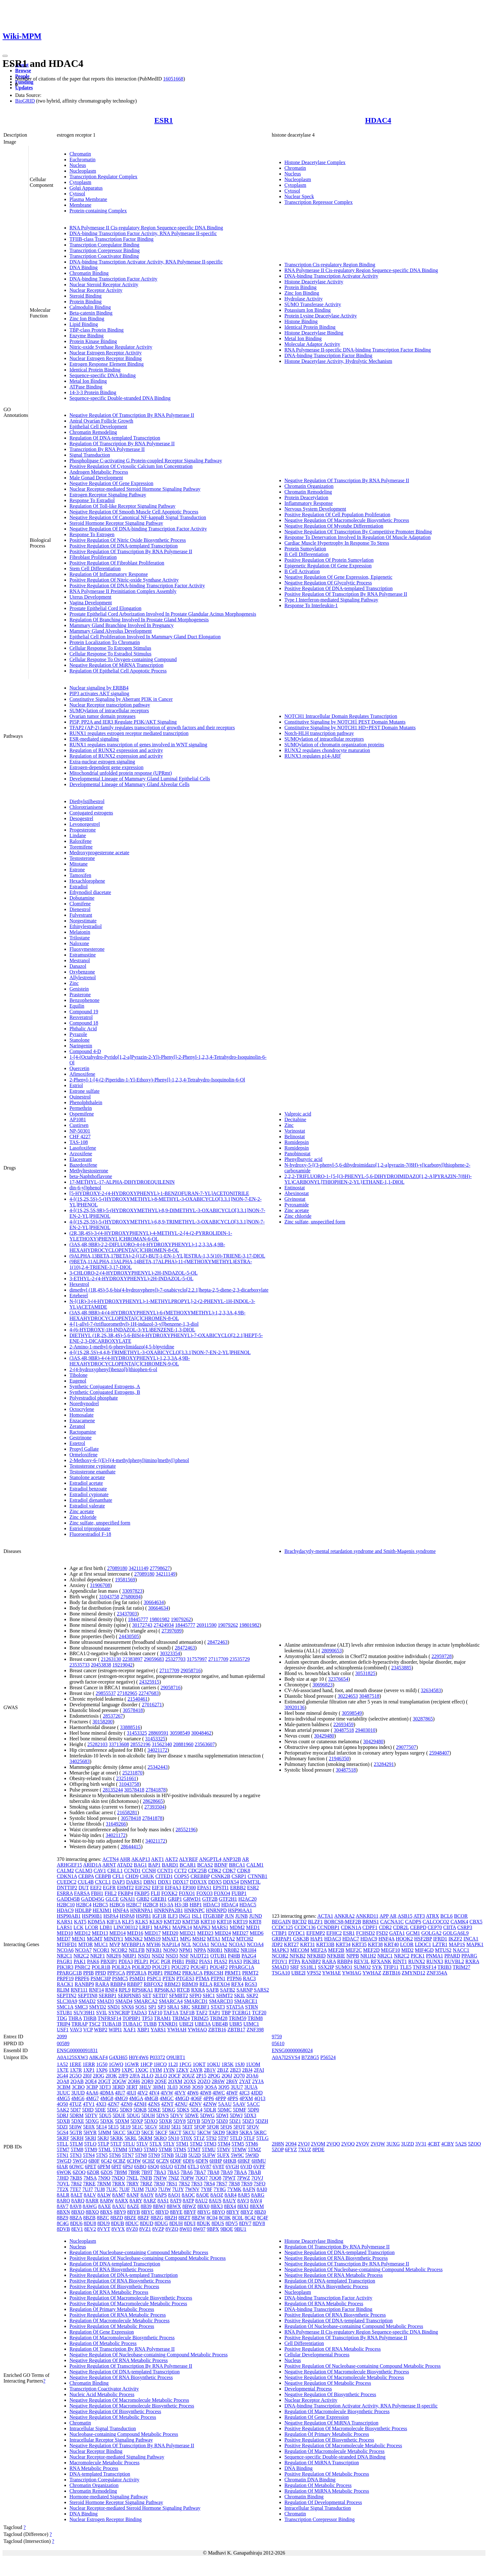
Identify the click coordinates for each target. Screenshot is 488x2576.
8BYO (218, 2212)
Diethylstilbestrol (86, 801)
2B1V (210, 2070)
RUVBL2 (454, 1961)
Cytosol (77, 193)
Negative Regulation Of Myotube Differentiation (333, 526)
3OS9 (197, 2087)
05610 (278, 2043)
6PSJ (128, 2166)
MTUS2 (443, 1950)
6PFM (104, 2166)
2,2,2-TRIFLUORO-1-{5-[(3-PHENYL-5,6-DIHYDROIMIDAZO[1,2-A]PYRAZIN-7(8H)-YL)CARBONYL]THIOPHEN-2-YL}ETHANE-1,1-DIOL (378, 1179)
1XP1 (88, 2070)
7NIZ (173, 2178)
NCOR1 (101, 1950)
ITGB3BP (213, 1916)
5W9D (252, 2155)
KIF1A (114, 1921)
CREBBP (200, 1876)
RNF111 (79, 1990)
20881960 (183, 1744)
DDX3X (198, 1882)
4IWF (232, 2092)
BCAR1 (188, 1865)
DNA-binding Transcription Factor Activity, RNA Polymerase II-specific (143, 233)
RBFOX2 (153, 1984)
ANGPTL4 (210, 1859)
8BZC (103, 2217)
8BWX (174, 2206)
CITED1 (164, 1876)
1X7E (62, 2070)
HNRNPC (194, 1910)
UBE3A (203, 2024)
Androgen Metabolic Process (98, 472)
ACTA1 (325, 1916)
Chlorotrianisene (86, 807)
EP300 (189, 1887)
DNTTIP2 (67, 1887)
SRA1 (173, 2007)
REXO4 (222, 1984)
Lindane (77, 835)
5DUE (119, 2115)
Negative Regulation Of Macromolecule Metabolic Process (129, 2400)
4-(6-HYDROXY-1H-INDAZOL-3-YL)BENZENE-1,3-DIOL (132, 1329)
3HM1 (159, 2087)
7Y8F (206, 2189)
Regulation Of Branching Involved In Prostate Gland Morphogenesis (139, 619)
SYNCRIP (118, 2012)
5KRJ (103, 2138)
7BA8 (213, 2172)
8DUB (117, 2223)
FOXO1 (187, 1893)
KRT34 (343, 1944)
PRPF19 (65, 1978)
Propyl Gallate (84, 1449)
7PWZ (243, 2178)
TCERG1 (241, 2012)
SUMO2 (362, 1967)
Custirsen (78, 1125)
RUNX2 (416, 1961)
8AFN (249, 2189)
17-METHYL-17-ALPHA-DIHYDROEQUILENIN (122, 1182)
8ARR (92, 2200)
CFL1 (118, 1876)
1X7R (76, 2070)
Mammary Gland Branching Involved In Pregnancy (121, 625)
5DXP (136, 2121)
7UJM (137, 2189)
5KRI (90, 2138)
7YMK (234, 2189)
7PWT (229, 2178)
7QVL (63, 2183)
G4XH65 (118, 2057)
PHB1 (178, 1961)
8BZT (184, 2217)
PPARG (469, 1955)
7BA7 (200, 2172)
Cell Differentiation (304, 2343)
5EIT (187, 2126)
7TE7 (75, 2189)
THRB (90, 2018)
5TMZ (254, 2149)
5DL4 (196, 2109)
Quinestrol (80, 1096)
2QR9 (147, 2081)
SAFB (212, 1990)
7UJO (151, 2189)
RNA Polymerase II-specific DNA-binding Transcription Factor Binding (357, 349)
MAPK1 (162, 1927)
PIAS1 (206, 1961)
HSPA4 (111, 1916)
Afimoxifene (82, 1074)
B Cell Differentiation (306, 554)
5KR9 (232, 2132)
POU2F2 (180, 1967)
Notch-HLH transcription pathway (319, 733)
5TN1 (62, 2155)
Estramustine (82, 954)
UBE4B (220, 2024)
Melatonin (79, 932)
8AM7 (118, 2195)
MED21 (188, 1933)
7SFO (259, 2183)
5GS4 (62, 2132)
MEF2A (319, 1950)
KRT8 (255, 1921)
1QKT (199, 2064)
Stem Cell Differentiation (95, 568)
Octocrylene (81, 1409)
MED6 (257, 1933)
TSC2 (94, 2024)
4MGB (151, 2098)
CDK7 (229, 1870)
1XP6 (101, 2070)
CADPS (413, 1921)
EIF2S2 (143, 1887)
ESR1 (163, 120)
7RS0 (159, 2183)
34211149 (138, 1568)
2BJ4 (247, 2070)
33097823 (132, 1591)
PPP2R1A (136, 1972)
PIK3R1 (251, 1961)
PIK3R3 (65, 1967)
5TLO (90, 2144)
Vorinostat (294, 1131)
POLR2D (141, 1967)
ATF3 (419, 1916)
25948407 (439, 1753)
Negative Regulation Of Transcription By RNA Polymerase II (131, 415)
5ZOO (474, 2144)
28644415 (131, 1846)
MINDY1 (113, 1938)
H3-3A (166, 1904)
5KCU (189, 2132)
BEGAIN (281, 1921)
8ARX (121, 2200)
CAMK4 (459, 1921)
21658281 (127, 1812)
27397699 (172, 1630)
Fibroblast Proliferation (93, 557)
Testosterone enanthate (92, 1471)
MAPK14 (182, 1927)
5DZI (62, 2126)
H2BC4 (84, 1904)
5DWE (192, 2115)
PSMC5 (120, 1978)
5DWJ (236, 2115)
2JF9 (123, 2075)
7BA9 (227, 2172)
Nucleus (77, 165)
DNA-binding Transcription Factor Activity (113, 278)
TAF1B (187, 2012)
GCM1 (413, 1933)
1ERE (75, 2064)
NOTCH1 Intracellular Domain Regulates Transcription (340, 716)
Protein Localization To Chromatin (104, 642)
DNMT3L (250, 1882)
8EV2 (90, 2229)
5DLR (210, 2109)
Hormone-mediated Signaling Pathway (108, 2496)
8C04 (212, 2217)
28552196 (140, 1744)
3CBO (78, 2087)
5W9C (237, 2155)
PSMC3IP (101, 1978)
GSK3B (301, 1938)
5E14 (101, 2126)
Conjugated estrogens (91, 812)
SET (146, 1995)
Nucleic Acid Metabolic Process (101, 2394)
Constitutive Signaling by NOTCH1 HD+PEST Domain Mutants (350, 727)
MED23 (205, 1933)
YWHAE (331, 1972)
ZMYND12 (414, 1972)
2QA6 (252, 2075)
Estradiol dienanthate (90, 1500)
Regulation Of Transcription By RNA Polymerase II (122, 443)
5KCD (133, 2132)
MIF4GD (424, 1950)
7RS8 (234, 2183)
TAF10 (155, 2012)
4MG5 (63, 2098)
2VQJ (304, 2144)
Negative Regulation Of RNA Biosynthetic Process (121, 2377)
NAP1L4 (171, 1944)
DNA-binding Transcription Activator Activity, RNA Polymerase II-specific (146, 261)
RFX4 (237, 1984)
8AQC (188, 2195)
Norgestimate (83, 920)
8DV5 (231, 2223)
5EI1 (176, 2126)
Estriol (76, 1085)
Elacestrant (80, 1159)
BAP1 (154, 1865)
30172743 (142, 1625)
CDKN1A (67, 1876)
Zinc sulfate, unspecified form (99, 1522)
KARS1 (65, 1921)
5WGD (64, 2161)
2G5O (75, 2075)
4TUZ (75, 2104)
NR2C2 (81, 1955)
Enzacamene (82, 1420)
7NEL (132, 2178)
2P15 (201, 2075)
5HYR (90, 2132)
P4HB (234, 1955)
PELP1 (141, 1961)
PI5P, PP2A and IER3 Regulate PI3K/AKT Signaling (123, 722)
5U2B (181, 2155)
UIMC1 (251, 2024)
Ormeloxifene (83, 1454)
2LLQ (161, 2075)
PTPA (294, 1961)
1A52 (62, 2064)
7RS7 (222, 2183)
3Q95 (223, 2087)
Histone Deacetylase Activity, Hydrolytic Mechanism (338, 361)
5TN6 (115, 2155)
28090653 (332, 1650)
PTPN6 (234, 1978)
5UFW (209, 2155)
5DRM (76, 2115)
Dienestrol (80, 909)
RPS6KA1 (142, 1990)
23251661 (126, 1778)
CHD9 (132, 1876)
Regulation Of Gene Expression (101, 2332)
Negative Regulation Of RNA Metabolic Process (118, 2360)
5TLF (249, 2138)
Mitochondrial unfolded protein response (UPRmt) (120, 773)
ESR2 (253, 1887)
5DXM (122, 2121)
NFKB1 (154, 1950)
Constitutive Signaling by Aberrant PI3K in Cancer (121, 699)
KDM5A (96, 1921)
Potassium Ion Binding (307, 310)
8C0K (225, 2217)
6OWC (76, 2166)
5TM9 (91, 2149)
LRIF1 (146, 1927)
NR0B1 (215, 1950)
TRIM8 (255, 2018)
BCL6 (446, 1916)
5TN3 (75, 2155)
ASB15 (404, 1916)
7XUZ (304, 2149)
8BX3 (217, 2206)
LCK (79, 1927)
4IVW (167, 2092)
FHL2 (110, 1893)
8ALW (104, 2195)
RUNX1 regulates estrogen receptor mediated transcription (128, 733)
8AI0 (262, 2189)
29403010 (365, 1730)
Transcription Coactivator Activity (104, 2388)
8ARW (107, 2200)
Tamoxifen (80, 875)
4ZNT (167, 2104)
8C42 (250, 2217)
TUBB (150, 2024)
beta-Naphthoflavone (90, 1176)
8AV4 (256, 2200)
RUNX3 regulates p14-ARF (312, 756)
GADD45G (92, 1899)
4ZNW (210, 2104)
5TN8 (141, 2155)
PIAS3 (235, 1961)
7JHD (62, 2178)
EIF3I (158, 1887)
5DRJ (62, 2115)
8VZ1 (145, 2229)
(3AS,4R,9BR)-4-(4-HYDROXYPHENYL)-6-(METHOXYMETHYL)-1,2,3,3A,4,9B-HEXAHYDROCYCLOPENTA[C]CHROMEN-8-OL (157, 1315)
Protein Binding (85, 301)
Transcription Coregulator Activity (104, 2479)
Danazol (77, 966)
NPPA (200, 1950)
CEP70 (435, 1927)
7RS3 (197, 2183)
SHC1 (209, 1995)
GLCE (112, 1899)
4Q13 (259, 2098)
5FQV (253, 2126)
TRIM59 (237, 2018)
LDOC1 (423, 1944)
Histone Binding (301, 321)
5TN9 (154, 2155)
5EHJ (164, 2126)
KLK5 (141, 1921)
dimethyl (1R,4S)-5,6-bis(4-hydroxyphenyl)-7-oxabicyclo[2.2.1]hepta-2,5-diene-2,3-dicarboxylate (168, 1290)
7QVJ (257, 2178)
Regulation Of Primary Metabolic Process (111, 2309)
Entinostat (294, 1187)
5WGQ (80, 2161)
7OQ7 (201, 2178)
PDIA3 (126, 1961)
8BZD (116, 2217)
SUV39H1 (84, 2012)
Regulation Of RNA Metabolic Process (108, 2292)
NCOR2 (119, 1950)
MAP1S (457, 1944)
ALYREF (188, 1859)
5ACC (253, 2104)
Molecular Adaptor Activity (312, 344)
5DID (87, 2109)
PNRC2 (82, 1967)
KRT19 (240, 1921)
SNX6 (127, 2007)
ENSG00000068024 (292, 2050)
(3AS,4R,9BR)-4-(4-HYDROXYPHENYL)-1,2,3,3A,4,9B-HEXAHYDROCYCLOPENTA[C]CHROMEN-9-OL (129, 1360)
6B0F (94, 2161)
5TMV (223, 2149)
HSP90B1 (92, 1916)
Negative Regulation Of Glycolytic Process (328, 582)
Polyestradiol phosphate (93, 1398)
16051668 (173, 78)
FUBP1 (239, 1893)
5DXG (92, 2121)
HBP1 (195, 1904)
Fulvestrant (80, 915)
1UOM (253, 2064)
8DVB (63, 2229)
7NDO (118, 2178)
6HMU (259, 2161)
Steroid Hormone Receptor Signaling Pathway (116, 523)
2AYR (196, 2070)
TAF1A (171, 2012)
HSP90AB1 (69, 1916)
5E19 (125, 2126)
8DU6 (76, 2223)
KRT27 (291, 1944)
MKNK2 (134, 1938)
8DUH (176, 2223)
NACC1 (461, 1950)
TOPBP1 (131, 2018)
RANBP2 (311, 1961)
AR (245, 1859)
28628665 (153, 1801)
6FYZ (291, 2149)
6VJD (246, 2166)
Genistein (79, 989)
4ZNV (195, 2104)
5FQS (226, 2126)
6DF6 (188, 2161)
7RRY (132, 2183)
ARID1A (92, 1865)
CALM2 (65, 1870)
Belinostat (294, 1136)
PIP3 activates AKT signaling (99, 693)
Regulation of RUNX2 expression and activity (116, 750)
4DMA (106, 2092)
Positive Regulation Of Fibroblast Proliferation (116, 563)
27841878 (156, 1789)
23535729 (239, 1659)
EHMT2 (125, 1887)
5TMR (165, 2149)
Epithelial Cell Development (98, 426)
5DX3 (250, 2115)
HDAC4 (378, 120)
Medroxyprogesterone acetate (99, 852)
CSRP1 (239, 1876)
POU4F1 (200, 1967)
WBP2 (101, 2029)
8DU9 (103, 2223)
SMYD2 (97, 2007)
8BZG (157, 2217)
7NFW (160, 2178)
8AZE (133, 2206)
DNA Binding (83, 267)
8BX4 (230, 2206)
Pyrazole (78, 1034)
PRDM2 (172, 1972)
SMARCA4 (171, 2001)
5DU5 (105, 2115)
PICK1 (418, 1955)
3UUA (251, 2087)
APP (384, 1916)
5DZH (261, 2121)
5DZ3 (248, 2121)
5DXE (77, 2121)
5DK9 (126, 2109)
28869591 (158, 1733)
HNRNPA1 (141, 1910)
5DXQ (151, 2121)
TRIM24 (181, 2018)
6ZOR (93, 2172)
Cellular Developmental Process (316, 2354)
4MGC (167, 2098)
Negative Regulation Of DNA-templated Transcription (124, 2371)
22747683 (149, 1693)
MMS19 (152, 1938)
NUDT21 (199, 1955)
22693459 (343, 1724)
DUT (84, 1887)
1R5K (228, 2064)
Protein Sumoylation (305, 548)
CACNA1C (392, 1921)
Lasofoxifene (82, 1148)
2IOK (111, 2075)
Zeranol (77, 1426)
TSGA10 (281, 1972)
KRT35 (359, 1944)
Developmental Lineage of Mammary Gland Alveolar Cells (129, 784)
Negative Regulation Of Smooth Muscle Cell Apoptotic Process (133, 511)
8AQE (202, 2195)
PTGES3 (185, 1978)
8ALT (76, 2195)
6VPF (259, 2166)
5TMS (179, 2149)
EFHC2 (334, 1933)
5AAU (225, 2104)
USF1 (62, 2029)
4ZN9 (126, 2104)
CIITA (449, 1927)
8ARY (135, 2200)
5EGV (151, 2126)
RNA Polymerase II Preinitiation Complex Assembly (122, 591)
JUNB (241, 1916)
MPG (185, 1938)
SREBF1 (201, 2007)
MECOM (299, 1950)
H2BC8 (150, 1904)
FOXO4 (222, 1893)
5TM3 (210, 2144)
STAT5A (235, 2007)
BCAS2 (205, 1865)
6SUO (166, 2166)
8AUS (215, 2200)
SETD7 (160, 1995)
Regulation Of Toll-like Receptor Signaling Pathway (122, 506)
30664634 (154, 1602)
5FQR (213, 2126)
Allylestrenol (82, 977)
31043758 (109, 1596)
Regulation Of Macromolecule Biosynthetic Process (122, 2337)
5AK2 (63, 2109)
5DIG (112, 2109)
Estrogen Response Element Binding (106, 364)
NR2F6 (113, 1955)
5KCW (204, 2132)
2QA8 (63, 2081)
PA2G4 (248, 1955)
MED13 (100, 1933)
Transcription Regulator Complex (103, 176)
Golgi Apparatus (86, 188)
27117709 (218, 1659)
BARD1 (170, 1865)
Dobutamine (81, 898)
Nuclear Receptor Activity (95, 290)
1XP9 (114, 2070)
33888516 (130, 1727)
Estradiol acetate (86, 1483)
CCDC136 (305, 1927)
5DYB (193, 2121)
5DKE (154, 2109)
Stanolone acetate (87, 1477)
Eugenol (77, 1380)
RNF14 (96, 1990)
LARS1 (64, 1927)
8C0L (237, 2217)
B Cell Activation (302, 571)
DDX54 (231, 1882)
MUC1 (101, 1944)
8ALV (90, 2195)
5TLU (129, 2144)
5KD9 (218, 2132)
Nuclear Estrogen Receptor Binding (105, 358)
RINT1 (400, 1961)
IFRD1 (440, 1938)
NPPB (352, 1955)
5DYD (208, 2121)
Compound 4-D (85, 1051)
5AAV (239, 2104)
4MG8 (106, 2098)
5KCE (147, 2132)
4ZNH (140, 2104)
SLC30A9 (67, 2001)
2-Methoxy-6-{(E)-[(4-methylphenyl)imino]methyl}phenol (129, 1460)
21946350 (339, 1758)
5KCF (161, 2132)
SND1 (113, 2007)
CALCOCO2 (436, 1921)
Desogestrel (81, 818)
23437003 (127, 1613)
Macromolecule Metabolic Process (104, 2462)
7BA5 (173, 2172)
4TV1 (89, 2104)
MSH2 (199, 1938)
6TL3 (193, 2166)
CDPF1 (370, 1927)
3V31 (420, 2144)
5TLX (155, 2144)
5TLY (169, 2144)
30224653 (348, 1696)
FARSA (82, 1893)
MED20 (170, 1933)
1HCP (146, 2064)
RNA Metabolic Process (93, 2468)
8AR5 (244, 2195)
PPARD (452, 1955)
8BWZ (189, 2206)
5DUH (148, 2115)
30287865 (423, 1718)
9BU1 (240, 2229)
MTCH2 (244, 1938)
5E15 (113, 2126)
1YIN (169, 2070)
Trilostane (79, 937)
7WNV (192, 2189)
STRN (251, 2007)
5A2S (461, 2144)
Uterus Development (90, 597)
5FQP (199, 2126)
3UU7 (237, 2087)
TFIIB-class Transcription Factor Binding (111, 239)
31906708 (100, 1585)
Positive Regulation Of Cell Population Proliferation (337, 514)
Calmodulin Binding (90, 307)
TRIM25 (200, 2018)
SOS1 (141, 2007)
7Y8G (220, 2189)
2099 (62, 2036)
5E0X (89, 2126)
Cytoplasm (80, 182)
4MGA (136, 2098)
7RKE (89, 2183)
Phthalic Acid (83, 1028)
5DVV (176, 2115)
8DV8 (259, 2223)
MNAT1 (170, 1938)
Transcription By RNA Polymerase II (107, 449)
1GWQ (116, 2064)
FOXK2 (169, 1893)
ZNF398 (255, 2029)
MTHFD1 (67, 1944)
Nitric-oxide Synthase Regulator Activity (110, 347)
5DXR (165, 2121)
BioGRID (25, 101)
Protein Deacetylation (306, 497)
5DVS (162, 2115)
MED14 (118, 1933)
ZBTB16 (217, 2029)
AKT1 (157, 1859)
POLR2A (121, 1967)
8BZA (75, 2217)
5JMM (104, 2132)
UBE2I (186, 2024)
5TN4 (89, 2155)
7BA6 (187, 2172)
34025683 (79, 1761)
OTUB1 (218, 1955)
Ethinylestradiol (85, 926)
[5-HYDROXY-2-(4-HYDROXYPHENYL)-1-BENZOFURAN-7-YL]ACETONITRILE (159, 1193)
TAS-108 (78, 1142)
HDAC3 (211, 1904)
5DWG (207, 2115)
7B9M (120, 2172)
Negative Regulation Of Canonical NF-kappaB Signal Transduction (137, 517)
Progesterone (82, 829)
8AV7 (62, 2206)
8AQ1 (174, 2195)
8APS (161, 2195)
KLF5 (128, 1921)
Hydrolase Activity (303, 298)
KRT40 (391, 1944)
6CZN (162, 2161)
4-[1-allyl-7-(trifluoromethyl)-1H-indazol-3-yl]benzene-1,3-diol (134, 1324)
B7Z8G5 (310, 2057)
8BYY (232, 2212)
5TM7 (63, 2149)
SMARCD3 (221, 2001)
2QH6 (134, 2081)
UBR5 (235, 2024)
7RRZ (146, 2183)
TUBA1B (111, 2024)
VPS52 (314, 1972)
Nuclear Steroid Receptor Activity (103, 284)
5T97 (223, 2138)
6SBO (140, 2166)
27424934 (164, 1625)
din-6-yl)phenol (85, 1187)
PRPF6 (82, 1978)
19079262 (181, 1619)
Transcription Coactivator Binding (104, 256)
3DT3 (105, 2087)
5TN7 (128, 2155)
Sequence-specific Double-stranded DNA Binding (119, 398)
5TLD (236, 2138)
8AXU (119, 2206)
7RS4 (209, 2183)
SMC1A (65, 2007)
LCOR (91, 1927)
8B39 (146, 2206)
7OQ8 (215, 2178)
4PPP (220, 2098)
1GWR (132, 2064)
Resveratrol (81, 1017)
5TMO (135, 2149)
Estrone (77, 869)
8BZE (130, 2217)
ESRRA (65, 1893)
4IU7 (120, 2092)
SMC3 (81, 2007)
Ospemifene (81, 1113)
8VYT (103, 2229)
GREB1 (159, 1899)
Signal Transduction (89, 455)
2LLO (147, 2075)
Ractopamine (82, 1432)
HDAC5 (247, 1904)
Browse (23, 70)
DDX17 (181, 1882)
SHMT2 (224, 1995)
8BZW (198, 2217)
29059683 (154, 1659)
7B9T (147, 2172)
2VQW (378, 2144)
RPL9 (124, 1990)
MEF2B (336, 1950)
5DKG (169, 2109)
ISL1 (197, 1916)
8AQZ (216, 2195)
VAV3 (76, 2029)
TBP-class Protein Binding (96, 330)
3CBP (92, 2087)
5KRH (77, 2138)
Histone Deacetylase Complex (315, 162)
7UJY (178, 2189)
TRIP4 (63, 2024)
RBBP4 (118, 1984)
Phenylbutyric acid (303, 1159)
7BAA (240, 2172)
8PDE (318, 2149)
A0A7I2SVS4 (286, 2057)
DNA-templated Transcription (99, 2474)
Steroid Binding (85, 296)
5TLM (76, 2144)
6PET (90, 2166)
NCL (186, 1944)
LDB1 (106, 1927)
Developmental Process (308, 2388)
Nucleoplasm (82, 171)
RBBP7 (134, 1984)
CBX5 (475, 1921)
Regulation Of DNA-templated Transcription (114, 438)
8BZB (89, 2217)
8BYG (204, 2212)
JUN (229, 1916)
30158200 (102, 1721)
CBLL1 (115, 1870)
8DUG (161, 2223)
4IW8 (205, 2092)
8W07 (199, 2229)
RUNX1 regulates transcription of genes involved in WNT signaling (138, 744)
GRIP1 (175, 1899)
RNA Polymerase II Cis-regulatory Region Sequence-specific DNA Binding (146, 227)
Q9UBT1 (175, 2057)
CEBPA (86, 1876)
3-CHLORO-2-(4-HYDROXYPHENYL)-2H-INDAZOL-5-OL (133, 1273)
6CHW (134, 2161)
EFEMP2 (315, 1933)
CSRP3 (464, 1927)
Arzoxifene (80, 1153)
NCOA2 (219, 1944)
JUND (255, 1916)
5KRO (160, 2138)
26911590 (207, 1625)
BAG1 (140, 1865)
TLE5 (405, 1967)
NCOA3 (237, 1944)
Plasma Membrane (88, 199)
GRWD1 (192, 1899)
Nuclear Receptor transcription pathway (109, 705)
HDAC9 (65, 1910)
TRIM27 (461, 1967)
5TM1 (182, 2144)
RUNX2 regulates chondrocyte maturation (327, 750)
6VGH (232, 2166)
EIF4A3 (173, 1887)
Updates (24, 87)
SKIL (239, 1995)
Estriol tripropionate (89, 1528)
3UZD (407, 2144)
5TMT (193, 2149)
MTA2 (228, 1938)
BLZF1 (315, 1921)
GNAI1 (127, 1899)
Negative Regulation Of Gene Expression (111, 483)
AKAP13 (140, 1859)
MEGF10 (390, 1950)
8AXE (104, 2206)
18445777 (138, 1619)
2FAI (259, 2070)
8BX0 (203, 2206)
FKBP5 (142, 1893)
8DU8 (90, 2223)
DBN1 (150, 1882)
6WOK (64, 2172)
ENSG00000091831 (77, 2050)
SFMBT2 (178, 1995)
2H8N (278, 2144)
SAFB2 (227, 1990)
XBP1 (143, 2029)
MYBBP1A (133, 1944)
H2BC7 (134, 1904)
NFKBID (316, 1955)
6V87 (205, 2166)
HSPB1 (143, 1916)
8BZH (170, 2217)
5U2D (194, 2155)
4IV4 (154, 2092)
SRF (294, 1967)
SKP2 (252, 1995)
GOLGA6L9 (456, 1933)
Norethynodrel (84, 1403)
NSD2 (158, 1955)
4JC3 (244, 2092)
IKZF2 (455, 1938)
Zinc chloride (83, 1517)
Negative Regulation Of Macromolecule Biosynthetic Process (346, 520)
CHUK (147, 1876)
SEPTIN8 (87, 1995)
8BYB (133, 2212)
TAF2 (201, 2012)
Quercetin (79, 1068)
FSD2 (382, 1933)
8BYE (176, 2212)
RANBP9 (84, 1984)
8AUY (229, 2200)
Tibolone (78, 1375)
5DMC (224, 2109)
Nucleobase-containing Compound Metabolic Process (123, 2434)
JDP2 (277, 1944)
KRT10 (208, 1921)
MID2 (407, 1950)
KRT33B (325, 1944)
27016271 (152, 1704)
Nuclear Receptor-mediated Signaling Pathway (116, 2457)
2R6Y (232, 2081)
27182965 (127, 1693)
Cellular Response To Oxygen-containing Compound (123, 659)
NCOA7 (83, 1950)
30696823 (322, 1684)
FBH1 (97, 1893)
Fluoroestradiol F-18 (90, 1534)
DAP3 (118, 1882)
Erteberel (78, 1295)
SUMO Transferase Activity (312, 304)
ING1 (184, 1916)
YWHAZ (371, 1972)
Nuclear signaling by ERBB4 (98, 687)
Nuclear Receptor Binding (95, 2451)
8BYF (190, 2212)
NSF (183, 1955)
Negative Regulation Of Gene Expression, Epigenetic (338, 577)
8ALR (63, 2195)
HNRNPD (216, 1910)
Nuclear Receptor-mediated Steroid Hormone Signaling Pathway (134, 489)
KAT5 (80, 1921)
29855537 (106, 1693)
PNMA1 (434, 1955)
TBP (226, 2012)
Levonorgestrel (84, 824)
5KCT (175, 2132)
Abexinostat (296, 1193)
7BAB (254, 2172)
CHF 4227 (80, 1136)
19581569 (125, 1579)
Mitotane (78, 864)
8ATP (188, 2200)
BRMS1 (370, 1921)
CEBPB (103, 1876)
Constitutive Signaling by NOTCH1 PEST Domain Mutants (345, 722)
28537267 (113, 1716)
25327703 (175, 1659)
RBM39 (190, 1984)
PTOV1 (280, 1961)
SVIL (101, 2012)
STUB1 (64, 2012)
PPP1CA (116, 1972)
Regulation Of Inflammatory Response (108, 574)
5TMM (120, 2149)
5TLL (62, 2144)
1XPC (128, 2070)
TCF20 (259, 2012)
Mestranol (79, 960)
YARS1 (158, 2029)
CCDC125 (282, 1927)
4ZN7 (113, 2104)
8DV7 (245, 2223)
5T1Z (199, 2138)
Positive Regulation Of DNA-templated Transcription (123, 545)
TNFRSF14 (109, 2018)
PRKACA (192, 1972)
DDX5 (215, 1882)
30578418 (133, 1710)
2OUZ (188, 2075)
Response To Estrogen (92, 534)
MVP (114, 1944)
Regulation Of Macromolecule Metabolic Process (119, 2320)
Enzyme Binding (86, 335)
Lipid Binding (83, 324)
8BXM (257, 2206)
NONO (170, 1950)
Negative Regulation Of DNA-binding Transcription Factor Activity (138, 528)
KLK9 (155, 1921)
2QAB (77, 2081)
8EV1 (77, 2229)
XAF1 (129, 2029)
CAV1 (99, 1870)
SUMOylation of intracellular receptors (109, 710)
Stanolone (79, 1040)
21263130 (111, 1659)
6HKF (244, 2161)
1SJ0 (240, 2064)
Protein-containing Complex (98, 210)
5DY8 (179, 2121)
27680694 (131, 1596)
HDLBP (83, 1910)
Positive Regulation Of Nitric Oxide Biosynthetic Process (127, 540)
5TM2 (196, 2144)
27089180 (117, 1568)
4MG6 (78, 2098)
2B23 (235, 2070)
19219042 (122, 1664)
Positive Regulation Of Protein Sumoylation (329, 560)
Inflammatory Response (308, 503)
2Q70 (239, 2075)
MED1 (253, 1927)
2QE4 (91, 2081)
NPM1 (186, 1950)
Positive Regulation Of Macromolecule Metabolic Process (128, 2303)
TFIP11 (390, 1967)
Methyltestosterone (88, 1170)
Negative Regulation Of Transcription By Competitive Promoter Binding (358, 531)
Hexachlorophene (87, 881)
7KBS (76, 2178)
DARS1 (134, 1882)
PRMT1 (233, 1972)
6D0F (176, 2161)
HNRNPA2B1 (168, 1910)
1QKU (213, 2064)
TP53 (147, 2018)
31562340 (162, 1744)
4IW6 (192, 2092)
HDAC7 (350, 1938)
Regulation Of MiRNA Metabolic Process (326, 2491)
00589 (63, 2043)
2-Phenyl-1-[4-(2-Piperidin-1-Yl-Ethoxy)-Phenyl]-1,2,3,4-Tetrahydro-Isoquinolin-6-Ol (157, 1079)
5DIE (100, 2109)
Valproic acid (297, 1113)
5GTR (75, 2132)
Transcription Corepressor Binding (104, 250)
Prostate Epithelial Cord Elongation (105, 608)
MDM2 (237, 1927)
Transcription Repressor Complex (318, 202)
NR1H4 (248, 1950)
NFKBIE (336, 1955)
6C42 (106, 2161)
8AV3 (243, 2200)
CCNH (149, 1870)
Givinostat (295, 1199)
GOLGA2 (431, 1933)
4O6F (196, 2098)
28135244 (113, 1789)
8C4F (262, 2217)
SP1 (152, 2007)
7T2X (62, 2189)
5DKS (183, 2109)
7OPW (187, 2178)
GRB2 (142, 1899)
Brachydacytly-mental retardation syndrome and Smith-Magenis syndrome (360, 1551)
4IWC (218, 2092)
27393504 (154, 1806)
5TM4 (223, 2144)
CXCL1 (103, 1882)
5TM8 (77, 2149)
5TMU (209, 2149)
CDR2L (401, 1927)
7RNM (104, 2183)
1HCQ (160, 2064)
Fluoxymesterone (86, 949)
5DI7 (75, 2109)
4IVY (180, 2092)
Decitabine (295, 1119)
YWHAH (176, 2029)
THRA (75, 2018)
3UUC (63, 2092)
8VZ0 (132, 2229)
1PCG (185, 2064)
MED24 (223, 1933)
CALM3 (83, 1870)
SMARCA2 (146, 2001)
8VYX (118, 2229)
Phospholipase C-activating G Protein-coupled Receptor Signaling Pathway (145, 460)
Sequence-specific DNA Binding (102, 375)
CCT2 (181, 1870)
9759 (277, 2036)
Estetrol (77, 1443)
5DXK (107, 2121)
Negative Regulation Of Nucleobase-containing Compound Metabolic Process (148, 2354)
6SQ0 (153, 2166)
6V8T (218, 2166)
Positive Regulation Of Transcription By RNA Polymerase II (130, 551)
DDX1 (164, 1882)
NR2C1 (64, 1955)
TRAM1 (162, 2018)
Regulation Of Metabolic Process (103, 2343)
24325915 (149, 1682)
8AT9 (176, 2200)
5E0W (75, 2126)
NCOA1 (201, 1944)
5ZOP (278, 2149)
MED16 (135, 1933)
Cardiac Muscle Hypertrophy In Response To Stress (336, 543)
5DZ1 (235, 2121)
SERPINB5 (129, 1995)
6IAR (62, 2166)
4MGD (182, 2098)
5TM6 (251, 2144)
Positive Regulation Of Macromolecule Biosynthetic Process (130, 2298)
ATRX (432, 1916)
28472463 (217, 1642)
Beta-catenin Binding (90, 313)
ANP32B (232, 1859)
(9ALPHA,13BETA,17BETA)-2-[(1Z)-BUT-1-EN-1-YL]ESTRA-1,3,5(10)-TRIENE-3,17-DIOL (167, 1255)
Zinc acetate (81, 1511)
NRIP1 (129, 1955)
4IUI (131, 2092)
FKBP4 (125, 1893)
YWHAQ (197, 2029)
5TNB (167, 2155)
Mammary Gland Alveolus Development (110, 631)
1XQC (141, 2070)
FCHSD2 (365, 1933)
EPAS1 (204, 1887)
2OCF (174, 2075)
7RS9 (247, 2183)
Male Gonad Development (96, 477)
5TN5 (102, 2155)
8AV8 (75, 2206)
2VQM (318, 2144)
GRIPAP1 (282, 1938)
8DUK (204, 2223)
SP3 (162, 2007)
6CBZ (119, 2161)
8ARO (63, 2200)
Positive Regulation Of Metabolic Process (111, 2326)
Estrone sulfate (84, 1091)
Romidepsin (296, 1142)
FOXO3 (204, 1893)
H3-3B (181, 1904)
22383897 (132, 1659)
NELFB (137, 1950)
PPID (100, 1972)
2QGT (104, 2081)
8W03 (186, 2229)
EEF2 (95, 1887)
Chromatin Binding (89, 273)
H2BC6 (117, 1904)
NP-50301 (79, 1131)
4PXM (246, 2098)
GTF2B (209, 1899)
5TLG (262, 2138)
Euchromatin (82, 159)
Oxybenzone (82, 971)
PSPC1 (154, 1978)
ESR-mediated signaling (94, 739)
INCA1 (470, 1938)
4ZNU (181, 2104)
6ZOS (107, 2172)
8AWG (90, 2206)
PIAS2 (220, 1961)
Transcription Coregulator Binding (104, 244)
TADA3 (139, 2012)
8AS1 (163, 2200)
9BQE (226, 2229)
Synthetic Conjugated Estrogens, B (104, 1392)
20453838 (101, 1664)
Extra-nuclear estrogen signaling (102, 761)
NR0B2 (231, 1950)
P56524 (328, 2057)
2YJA (258, 2081)
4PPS (232, 2098)
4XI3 (101, 2104)
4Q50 (62, 2104)
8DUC (132, 2223)
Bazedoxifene (83, 1165)
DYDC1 (296, 1933)
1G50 (102, 2064)
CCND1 (132, 1870)
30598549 (180, 1733)
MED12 (82, 1933)
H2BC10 (66, 1904)
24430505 (129, 1636)
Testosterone (82, 858)
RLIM (63, 1990)
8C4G (63, 2223)
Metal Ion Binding (88, 381)
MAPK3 (201, 1927)
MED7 (64, 1938)
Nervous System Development (315, 509)
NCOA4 (255, 1944)
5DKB (140, 2109)
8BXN (63, 2212)
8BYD (162, 2212)
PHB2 (192, 1961)
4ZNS (154, 2104)
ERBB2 (238, 1887)
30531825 (365, 1673)
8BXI (243, 2206)
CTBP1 (279, 1933)
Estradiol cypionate (89, 1494)
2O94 (291, 2144)
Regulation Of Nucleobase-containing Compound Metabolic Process (138, 2252)
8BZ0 (260, 2212)
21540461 (138, 1699)
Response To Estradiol (92, 500)
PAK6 (93, 1961)
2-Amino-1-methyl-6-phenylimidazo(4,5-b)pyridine (121, 1346)
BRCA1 (237, 1865)
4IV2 (142, 2092)
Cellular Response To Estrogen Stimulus (110, 648)
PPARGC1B (69, 1972)
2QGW (119, 2081)
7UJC (111, 2189)
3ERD (118, 2087)
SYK (377, 1967)
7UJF (124, 2189)
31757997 (197, 1659)
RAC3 (249, 1978)
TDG (62, 2018)
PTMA (203, 1978)
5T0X (186, 2138)
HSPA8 (127, 1916)
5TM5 (237, 2144)
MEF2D (371, 1950)
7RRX (118, 2183)
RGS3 (251, 1984)
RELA (205, 1984)
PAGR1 (64, 1961)
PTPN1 (218, 1978)
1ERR (89, 2064)
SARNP (244, 1990)
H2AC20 (247, 1899)
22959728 (441, 1656)
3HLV (145, 2087)
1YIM (156, 2070)
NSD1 (144, 1955)
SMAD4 (123, 2001)
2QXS (190, 2081)
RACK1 (65, 1984)
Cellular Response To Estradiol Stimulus (110, 653)
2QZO (204, 2081)
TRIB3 (444, 1967)
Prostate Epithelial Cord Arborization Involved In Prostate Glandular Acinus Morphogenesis (162, 614)
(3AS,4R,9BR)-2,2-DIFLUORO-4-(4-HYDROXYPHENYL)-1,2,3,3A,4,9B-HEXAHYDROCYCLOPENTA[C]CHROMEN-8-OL (147, 1247)
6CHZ (148, 2161)
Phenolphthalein (85, 1102)
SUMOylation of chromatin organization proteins (334, 744)
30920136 (294, 1707)
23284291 (384, 1764)
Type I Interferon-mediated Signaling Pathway (331, 599)
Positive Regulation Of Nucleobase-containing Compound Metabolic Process (147, 2258)
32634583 (431, 1690)
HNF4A (121, 1910)
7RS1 (171, 2183)
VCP (88, 2029)
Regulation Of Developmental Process (323, 2502)
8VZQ (171, 2229)
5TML (104, 2149)
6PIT (116, 2166)
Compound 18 (83, 1023)
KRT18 (224, 1921)
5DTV (91, 2115)
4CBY (447, 2144)
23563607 (205, 1744)
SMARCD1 (196, 2001)
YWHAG (351, 1972)
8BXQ (92, 2212)
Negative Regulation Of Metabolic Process (112, 2417)
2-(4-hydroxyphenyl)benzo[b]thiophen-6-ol (113, 1369)
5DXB (63, 2121)
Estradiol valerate (87, 1505)
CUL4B (86, 1882)
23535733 (79, 1664)
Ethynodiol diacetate (90, 892)
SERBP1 (107, 1995)
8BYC (147, 2212)
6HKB (229, 2161)
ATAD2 (124, 1865)
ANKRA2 (344, 1916)
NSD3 (171, 1955)
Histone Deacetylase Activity (313, 281)
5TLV (142, 2144)
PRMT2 (250, 1972)
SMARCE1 (246, 2001)
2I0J (87, 2075)
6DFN (202, 2161)
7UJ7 (87, 2189)
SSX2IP (326, 1967)
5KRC (259, 2132)
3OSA (211, 2087)
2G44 (62, 2075)
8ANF (133, 2195)
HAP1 (316, 1938)
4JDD (257, 2092)
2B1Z (223, 2070)
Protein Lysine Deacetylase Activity (320, 315)
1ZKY (182, 2070)
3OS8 (184, 2087)
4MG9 (121, 2098)
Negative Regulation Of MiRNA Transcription (116, 665)
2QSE (161, 2081)
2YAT (245, 2081)
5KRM (145, 2138)
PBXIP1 (108, 1961)
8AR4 (230, 2195)
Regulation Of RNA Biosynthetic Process (111, 2269)
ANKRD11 (367, 1916)
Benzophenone (84, 1000)
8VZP (158, 2229)
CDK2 (214, 1870)
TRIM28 (219, 2018)
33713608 (119, 1744)
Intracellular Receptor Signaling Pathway (111, 2440)
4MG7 (92, 2098)
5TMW (239, 2149)
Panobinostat (297, 1153)
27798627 (160, 1568)
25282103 (97, 1744)
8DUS (217, 2223)
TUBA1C (132, 2024)
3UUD (78, 2092)
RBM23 (172, 1984)
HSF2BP (423, 1938)
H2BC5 (100, 1904)
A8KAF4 (98, 2057)
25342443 (157, 1767)
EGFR (109, 1887)
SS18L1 (309, 1967)
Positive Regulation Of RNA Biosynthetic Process (120, 2280)
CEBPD (418, 1927)
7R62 (76, 2183)
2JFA (134, 2075)
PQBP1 (155, 1972)
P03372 (157, 2057)
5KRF (63, 2138)
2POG (214, 2075)
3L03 (172, 2087)
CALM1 (255, 1865)
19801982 (159, 1619)
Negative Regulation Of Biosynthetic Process (115, 2411)
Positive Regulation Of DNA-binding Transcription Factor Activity (137, 585)
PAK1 (80, 1961)
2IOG (98, 2075)
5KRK (116, 2138)
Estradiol (78, 886)
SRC (185, 2007)
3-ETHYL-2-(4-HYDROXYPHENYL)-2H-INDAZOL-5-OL (131, 1278)
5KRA (246, 2132)
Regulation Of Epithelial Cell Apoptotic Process (118, 670)
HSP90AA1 (240, 1910)
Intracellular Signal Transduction (102, 2428)
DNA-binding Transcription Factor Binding (328, 355)
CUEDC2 (66, 1882)
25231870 (132, 1772)
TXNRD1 (168, 2024)
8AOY (147, 2195)
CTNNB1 (257, 1876)
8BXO (78, 2212)
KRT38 (375, 1944)
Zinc (74, 983)
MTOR (85, 1944)
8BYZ (247, 2212)
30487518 (369, 1696)
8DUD (146, 2223)
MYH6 (153, 1944)
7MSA (90, 2178)
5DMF (240, 2109)
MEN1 (79, 1938)
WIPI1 (115, 2029)
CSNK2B (220, 1876)
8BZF (143, 2217)
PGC (154, 1961)
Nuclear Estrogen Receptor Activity (105, 352)
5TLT (116, 2144)
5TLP (103, 2144)
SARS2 (261, 1990)
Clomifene (80, 903)
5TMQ (151, 2149)
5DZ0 (222, 2121)
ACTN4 (110, 1859)
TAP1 (214, 2012)
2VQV (362, 2144)
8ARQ (78, 2200)
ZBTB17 (236, 2029)
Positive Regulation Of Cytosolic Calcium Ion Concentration (131, 466)
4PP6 (208, 2098)
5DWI (222, 2115)
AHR (125, 1859)
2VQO (333, 2144)
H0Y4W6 (138, 2057)
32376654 (338, 1679)
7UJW (164, 2189)
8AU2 (201, 2200)
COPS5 (181, 1876)
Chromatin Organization (309, 486)
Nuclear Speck (299, 196)
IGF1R (159, 1916)
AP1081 (77, 1119)
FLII (155, 1893)
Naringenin (80, 1045)
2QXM (175, 2081)
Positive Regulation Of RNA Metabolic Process (117, 2315)
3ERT (132, 2087)
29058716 (191, 1670)
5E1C (137, 2126)
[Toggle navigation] (5, 56)
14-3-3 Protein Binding (92, 392)
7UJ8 (99, 2189)
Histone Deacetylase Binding (313, 332)
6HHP (216, 2161)
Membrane (80, 205)
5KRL (131, 2138)
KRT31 (307, 1944)
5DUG (133, 2115)
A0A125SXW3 (72, 2057)
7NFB (146, 2178)
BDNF (221, 1865)
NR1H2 (368, 1955)
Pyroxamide (296, 1204)
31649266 (116, 1824)
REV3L (361, 1961)
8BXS (106, 2212)
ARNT (109, 1865)
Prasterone (80, 994)
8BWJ (159, 2206)
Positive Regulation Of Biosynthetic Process (114, 2286)
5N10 (173, 2138)
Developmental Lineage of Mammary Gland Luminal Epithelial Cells (139, 778)
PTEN (169, 1978)
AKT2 (171, 1859)
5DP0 (253, 2109)
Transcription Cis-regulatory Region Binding (329, 264)
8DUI (189, 2223)
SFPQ (195, 1995)
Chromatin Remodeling (93, 432)
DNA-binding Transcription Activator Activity (331, 276)
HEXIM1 (101, 1910)
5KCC (119, 2132)
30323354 (170, 1653)
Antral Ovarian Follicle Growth (101, 420)
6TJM (180, 2166)
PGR (165, 1961)
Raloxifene (80, 841)
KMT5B (190, 1921)
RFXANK (381, 1961)
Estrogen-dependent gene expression (106, 767)
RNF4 (111, 1990)
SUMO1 (343, 1967)
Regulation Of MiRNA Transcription (321, 2462)
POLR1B (101, 1967)
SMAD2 (87, 2001)
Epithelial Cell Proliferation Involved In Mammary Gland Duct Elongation (145, 636)
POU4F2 (219, 1967)
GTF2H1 (228, 1899)
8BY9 (120, 2212)
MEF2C (354, 1950)
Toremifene (81, 847)
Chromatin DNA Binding (310, 2479)
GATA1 (397, 1933)
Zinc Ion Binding (86, 318)
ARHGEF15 (69, 1865)
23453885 (401, 1667)
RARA (102, 1984)
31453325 (137, 1733)
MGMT (95, 1938)
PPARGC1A (241, 1967)
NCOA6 (65, 1950)
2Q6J (227, 2075)
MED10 (65, 1933)
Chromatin (80, 154)
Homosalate (81, 1415)
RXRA (198, 1990)
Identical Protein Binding (95, 369)
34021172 (157, 1750)
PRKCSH (213, 1972)
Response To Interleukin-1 (311, 605)
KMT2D (172, 1921)
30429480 (324, 1735)
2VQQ (348, 2144)
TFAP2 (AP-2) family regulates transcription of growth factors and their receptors (152, 727)
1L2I (173, 2064)
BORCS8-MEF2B (342, 1921)
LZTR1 (440, 1944)
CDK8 (243, 1870)
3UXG (393, 2144)
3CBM (64, 2087)
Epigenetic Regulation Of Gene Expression (328, 565)
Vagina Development (90, 602)
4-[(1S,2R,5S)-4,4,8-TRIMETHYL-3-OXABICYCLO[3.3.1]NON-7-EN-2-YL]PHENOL (160, 1352)
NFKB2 (297, 1955)
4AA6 (92, 2092)
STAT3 (218, 2007)
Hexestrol (79, 1284)
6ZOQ (79, 2172)
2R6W (217, 2081)
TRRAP (79, 2024)
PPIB (88, 1972)
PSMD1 (137, 1978)
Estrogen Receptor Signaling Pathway (107, 494)
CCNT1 (165, 1870)
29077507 (406, 1747)
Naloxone (79, 943)
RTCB (183, 1990)
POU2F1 (161, 1967)
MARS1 (219, 1927)
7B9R (134, 2172)
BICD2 (299, 1921)
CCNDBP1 (328, 1927)
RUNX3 (434, 1961)
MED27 (240, 1933)
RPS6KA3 (165, 1990)
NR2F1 (97, 1955)
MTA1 (213, 1938)
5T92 (211, 2138)
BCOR (461, 1916)
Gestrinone (80, 1437)
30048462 (201, 1733)
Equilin (76, 1006)
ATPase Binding (85, 386)
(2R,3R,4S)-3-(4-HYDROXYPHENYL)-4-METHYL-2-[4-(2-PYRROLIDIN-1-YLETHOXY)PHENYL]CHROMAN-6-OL (150, 1235)
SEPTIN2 (66, 1995)
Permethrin (80, 1108)
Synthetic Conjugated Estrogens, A (104, 1386)
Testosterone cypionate (92, 1466)
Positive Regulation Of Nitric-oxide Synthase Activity (124, 580)
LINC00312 (126, 1927)
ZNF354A (436, 1972)
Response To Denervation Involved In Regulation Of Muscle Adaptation (357, 537)
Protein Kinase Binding (93, 341)
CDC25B (197, 1870)
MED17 (153, 1933)
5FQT (239, 2126)
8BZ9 (62, 2217)
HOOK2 (404, 1938)
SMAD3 (105, 2001)
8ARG (258, 2195)
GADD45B (68, 1899)
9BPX (213, 2229)
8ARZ (150, 2200)
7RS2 (184, 2183)
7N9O (104, 2178)
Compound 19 (83, 1011)
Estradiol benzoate (88, 1488)
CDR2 (385, 1927)
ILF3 (173, 1916)
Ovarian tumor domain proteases (102, 716)
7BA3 (160, 2172)
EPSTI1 (221, 1887)
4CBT (434, 2144)
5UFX (223, 2155)
